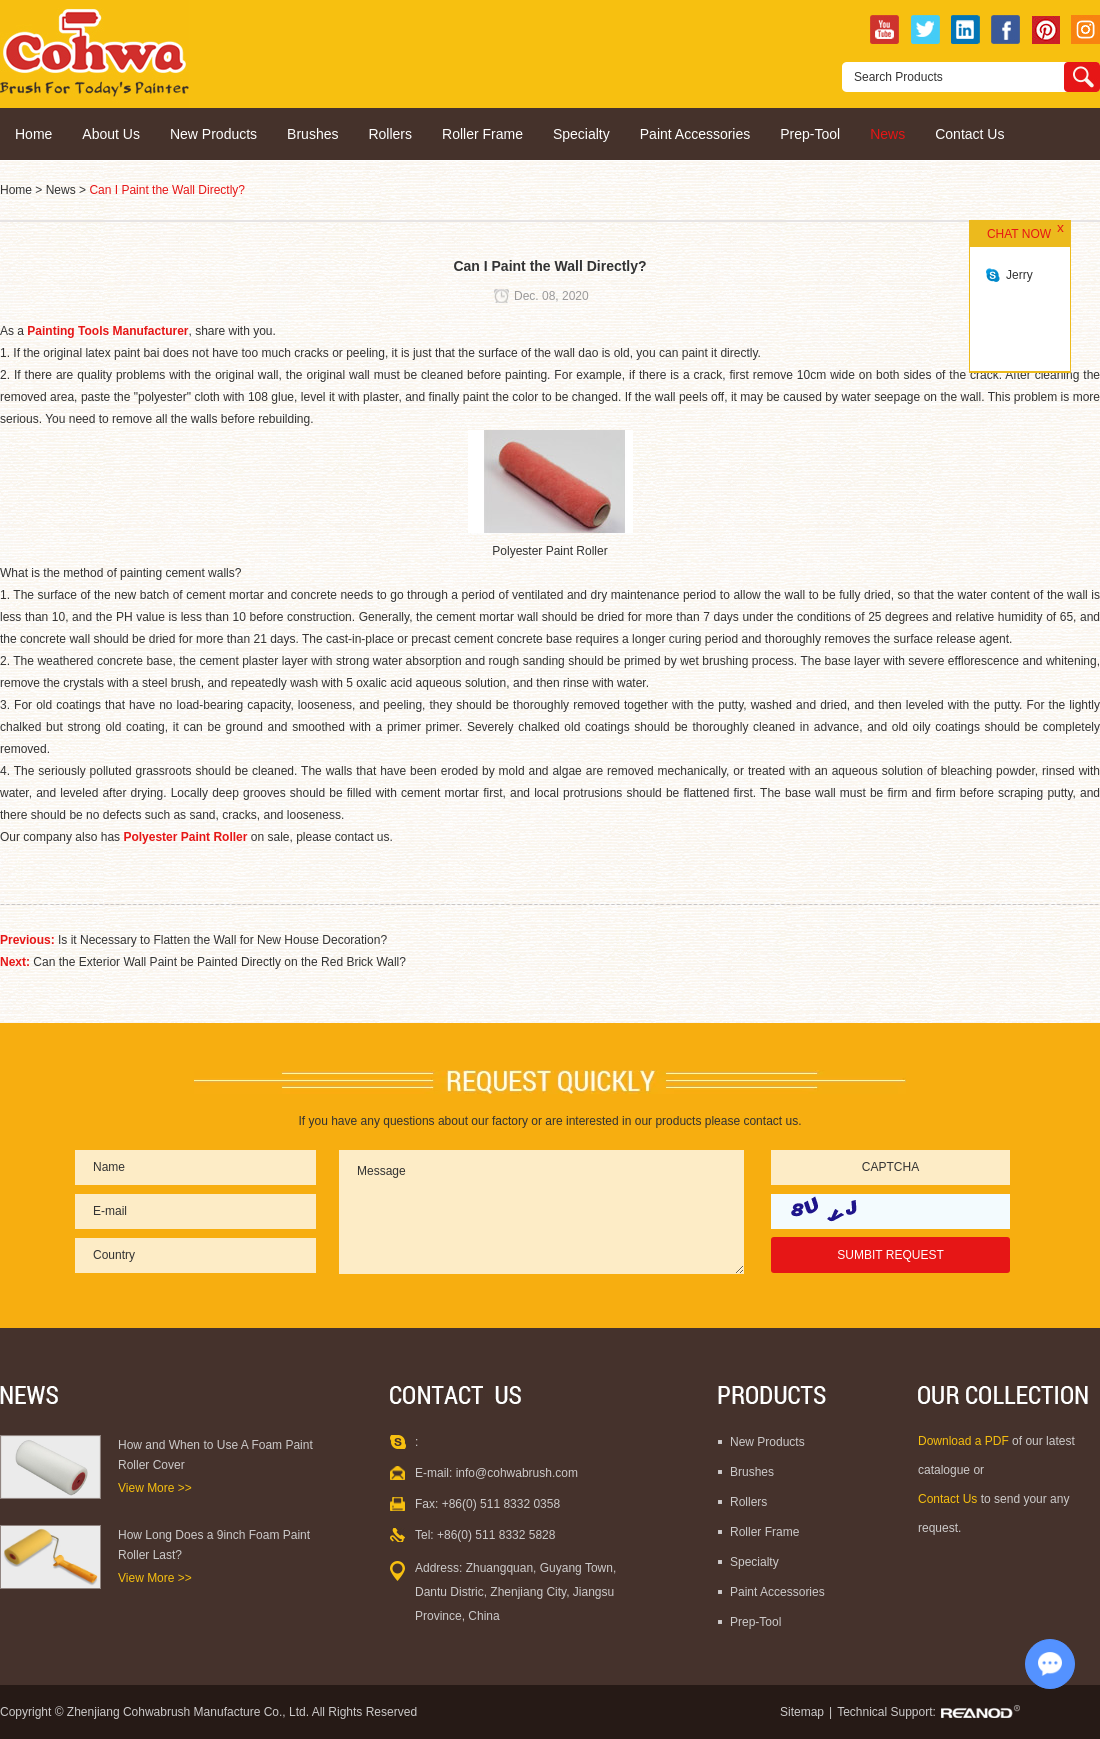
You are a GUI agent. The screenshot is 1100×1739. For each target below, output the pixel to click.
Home (33, 134)
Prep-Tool (810, 134)
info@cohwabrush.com (517, 1473)
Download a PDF (965, 1441)
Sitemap (802, 1712)
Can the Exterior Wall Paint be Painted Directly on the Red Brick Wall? (219, 962)
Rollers (390, 134)
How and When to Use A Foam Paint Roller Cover (215, 1455)
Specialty (581, 134)
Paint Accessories (695, 134)
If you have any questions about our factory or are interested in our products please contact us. (550, 1121)
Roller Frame (482, 134)
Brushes (312, 134)
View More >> (155, 1488)
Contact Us (969, 134)
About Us (111, 134)
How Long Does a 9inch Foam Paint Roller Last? (214, 1545)
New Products (213, 134)
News (887, 134)
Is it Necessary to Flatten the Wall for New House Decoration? (222, 940)
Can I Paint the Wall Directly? (167, 190)
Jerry (1019, 275)
